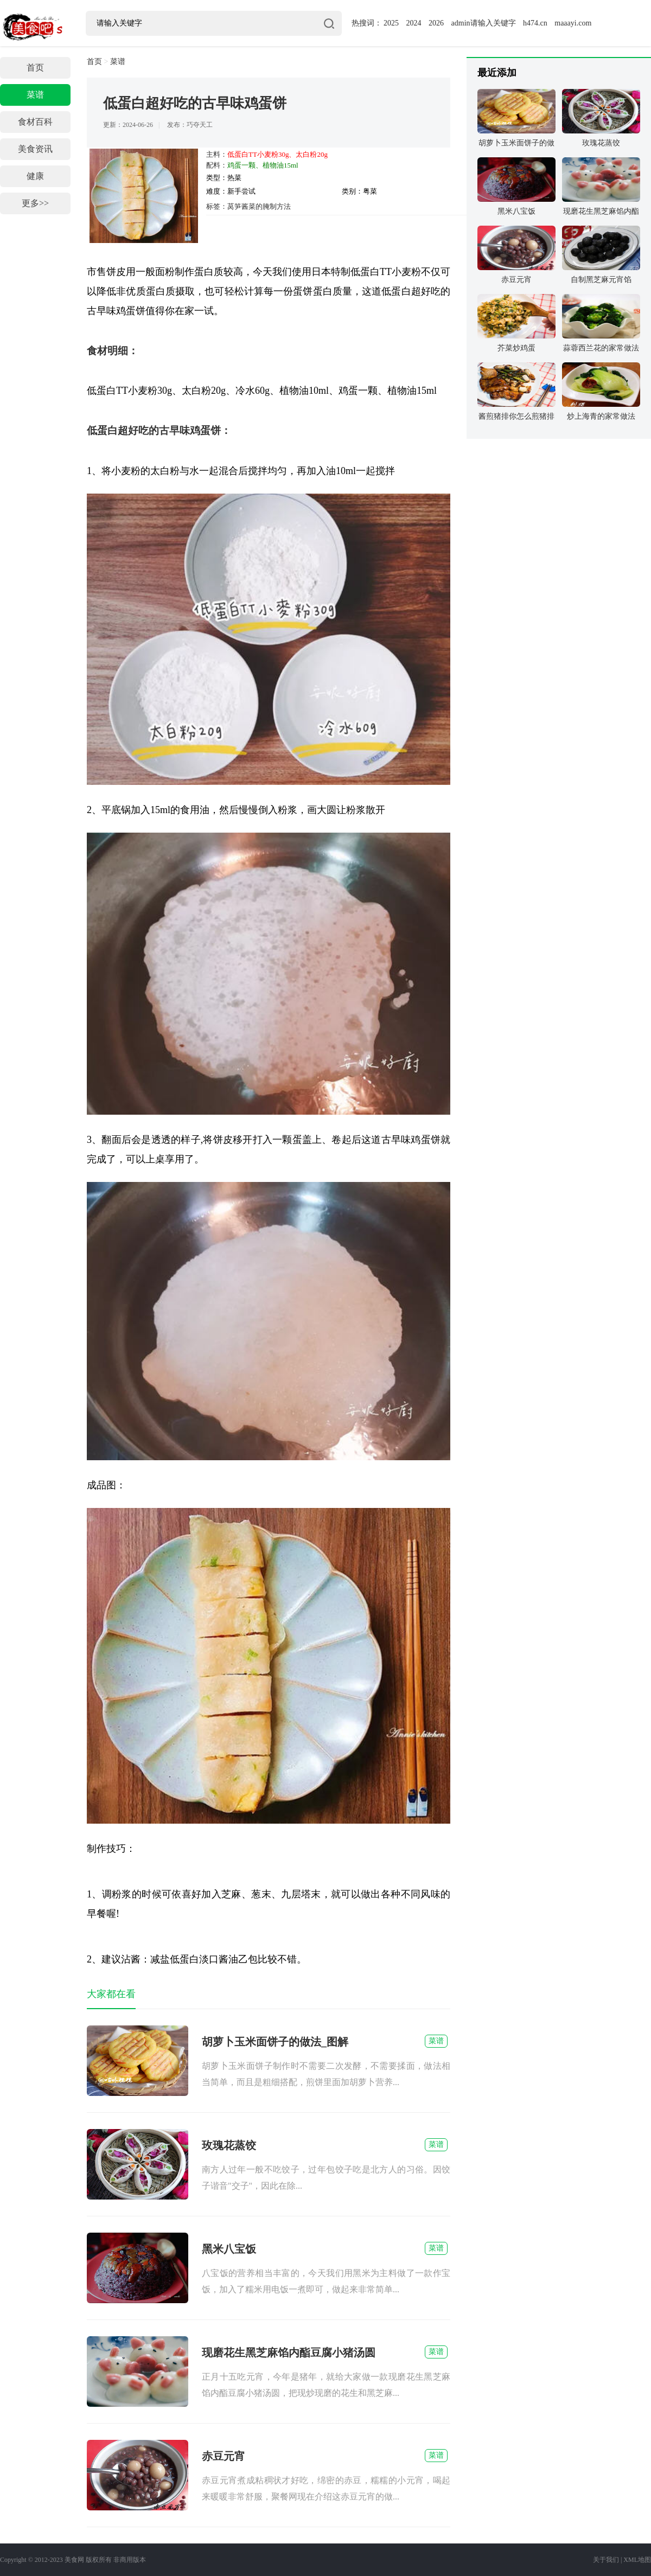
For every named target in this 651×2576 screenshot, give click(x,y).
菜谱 (35, 94)
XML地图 (637, 2560)
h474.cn (535, 23)
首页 (35, 67)
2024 (414, 23)
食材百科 (35, 121)
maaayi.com (572, 23)
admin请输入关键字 (483, 23)
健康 (35, 176)
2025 (391, 23)
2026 (436, 23)
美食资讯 (35, 149)
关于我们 (606, 2560)
